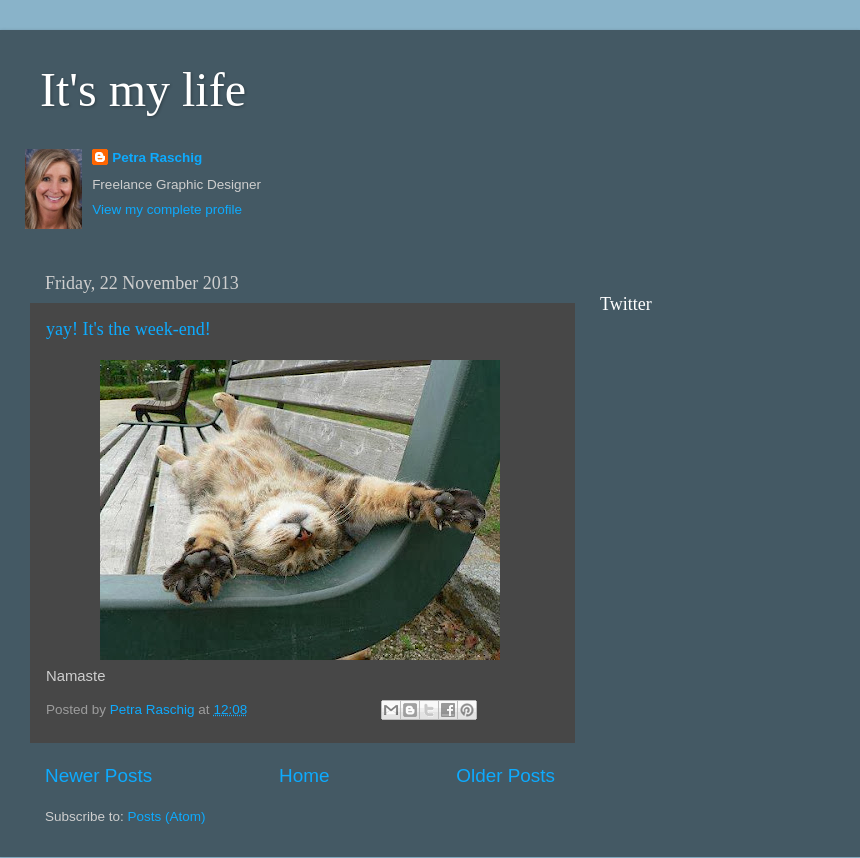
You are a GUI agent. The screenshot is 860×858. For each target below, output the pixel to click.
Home (304, 775)
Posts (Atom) (167, 816)
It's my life (143, 89)
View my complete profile (167, 209)
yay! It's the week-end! (128, 329)
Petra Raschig (157, 157)
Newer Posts (98, 775)
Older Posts (505, 775)
